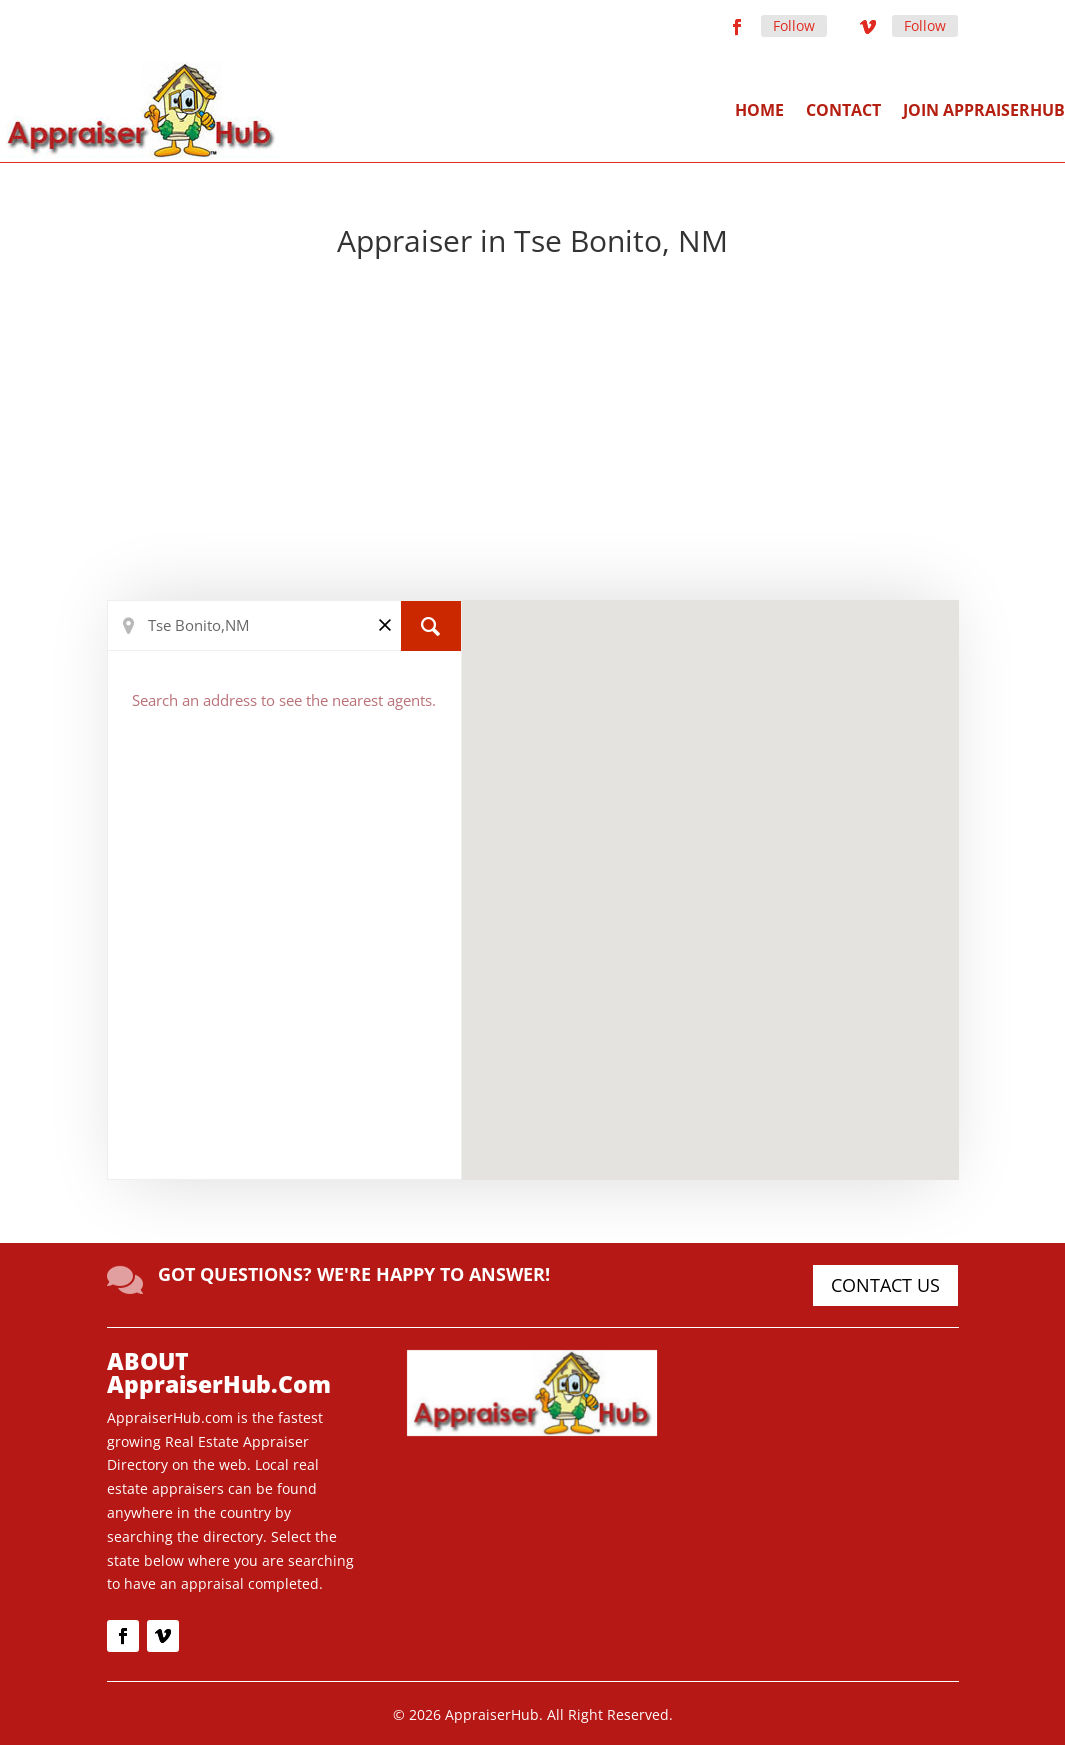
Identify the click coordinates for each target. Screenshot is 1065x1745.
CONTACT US (885, 1285)
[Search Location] (284, 626)
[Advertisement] (532, 430)
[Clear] (385, 624)
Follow (794, 25)
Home (759, 110)
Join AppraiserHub (984, 110)
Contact (843, 110)
